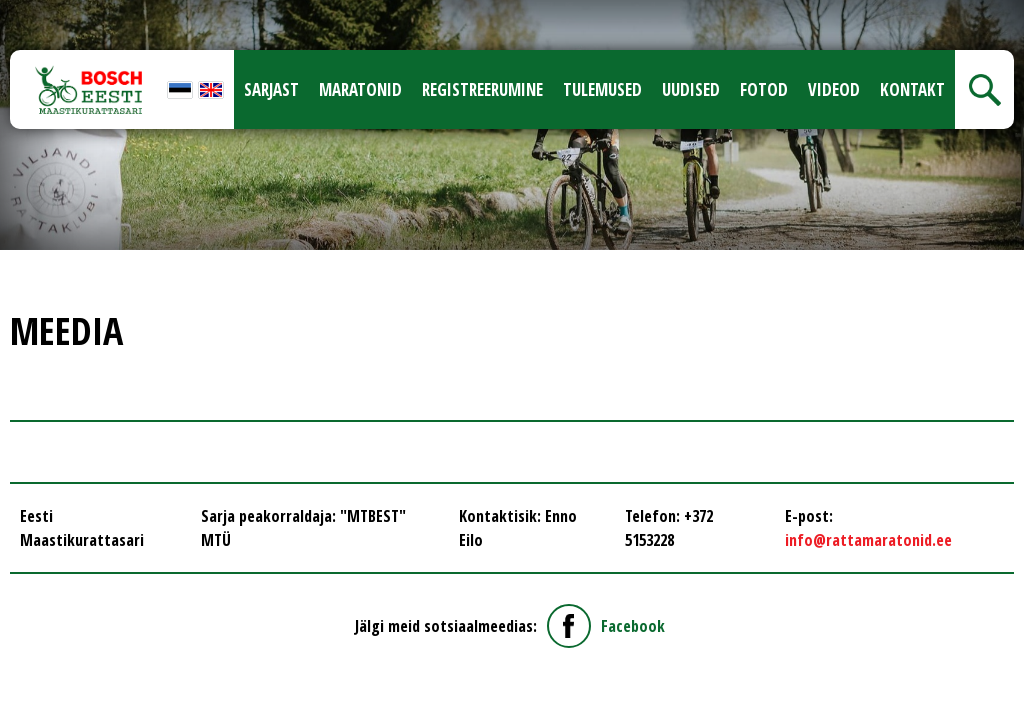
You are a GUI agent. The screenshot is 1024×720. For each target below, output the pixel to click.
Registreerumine (482, 89)
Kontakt (912, 89)
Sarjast (271, 89)
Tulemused (602, 89)
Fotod (764, 89)
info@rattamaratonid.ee (868, 540)
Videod (834, 89)
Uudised (691, 89)
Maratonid (360, 89)
